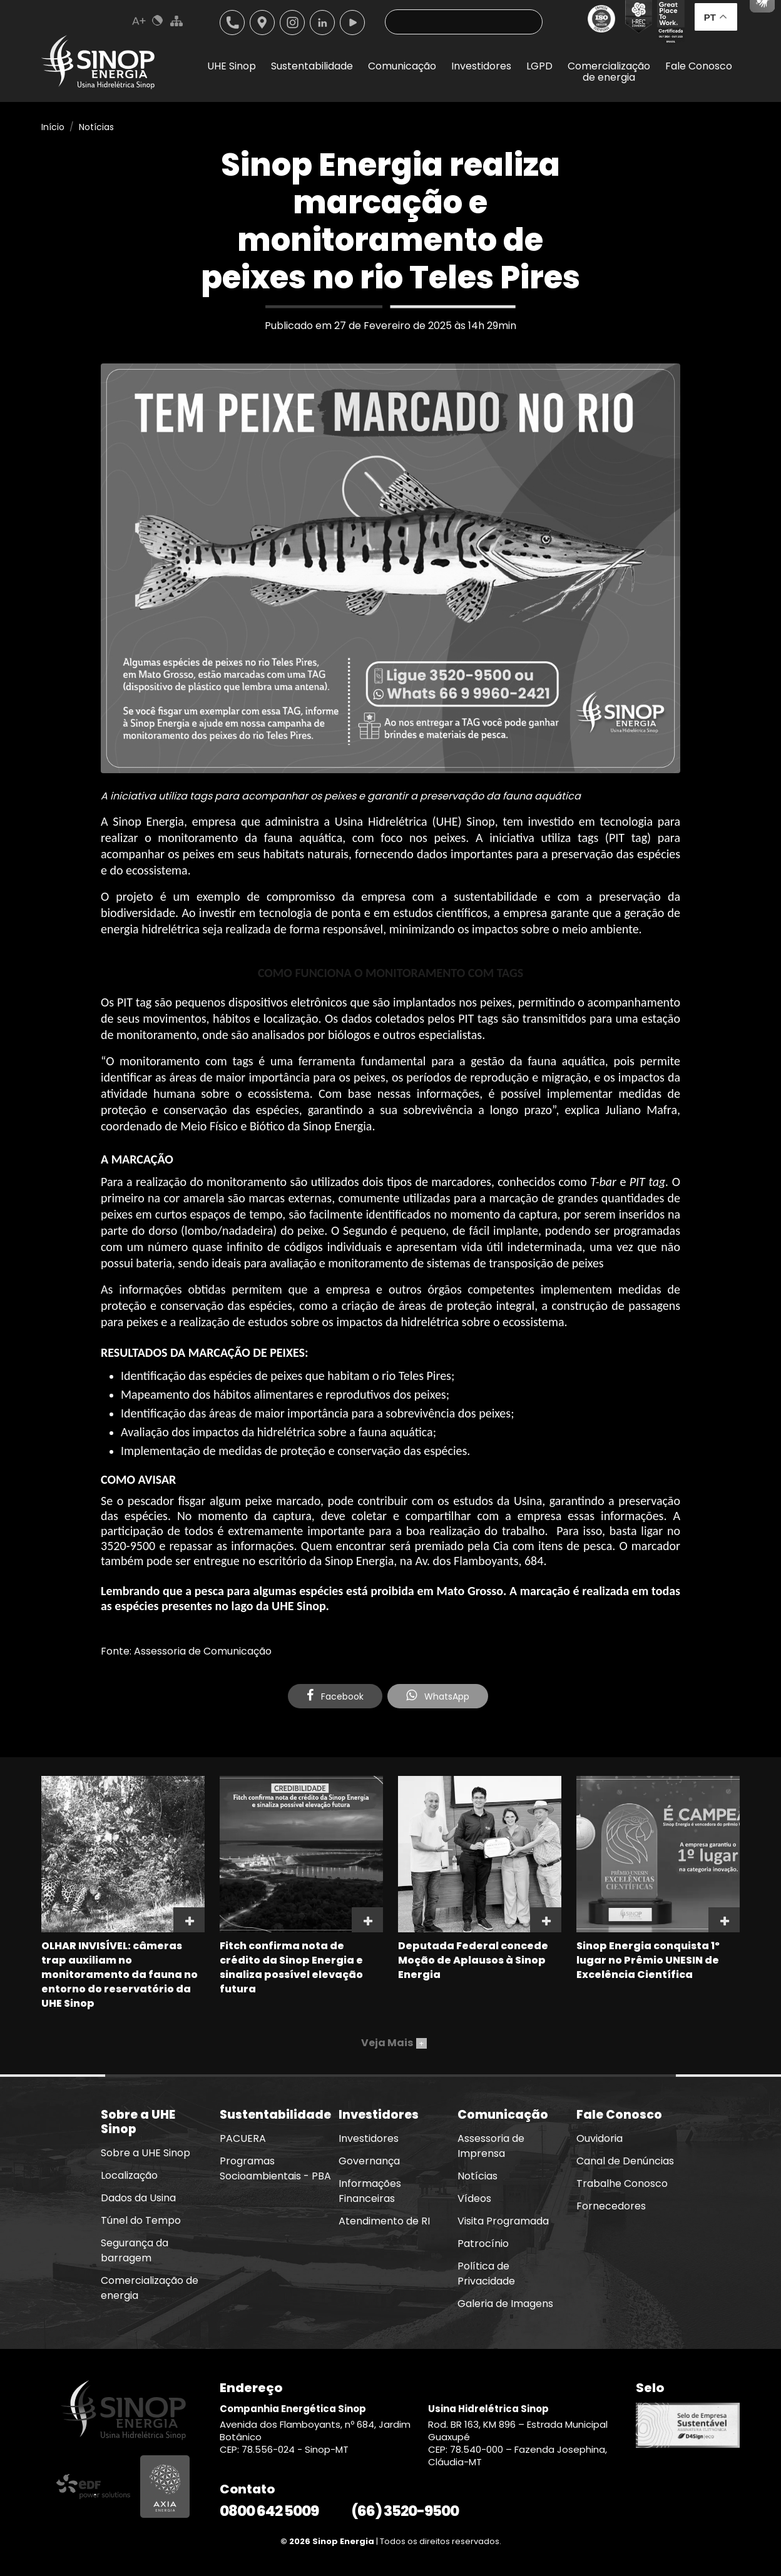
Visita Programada (503, 2221)
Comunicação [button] (402, 66)
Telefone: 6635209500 (232, 22)
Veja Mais (394, 2043)
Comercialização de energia (149, 2288)
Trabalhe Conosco (622, 2183)
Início (52, 127)
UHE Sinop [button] (231, 66)
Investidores (369, 2138)
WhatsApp (437, 1696)
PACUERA (243, 2138)
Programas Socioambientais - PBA (275, 2168)
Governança (369, 2161)
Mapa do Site (176, 21)
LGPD (539, 66)
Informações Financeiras (370, 2191)
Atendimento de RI (384, 2221)
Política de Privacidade (486, 2273)
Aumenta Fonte (139, 21)
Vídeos (474, 2198)
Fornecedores (611, 2206)
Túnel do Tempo (141, 2220)
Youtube (352, 22)
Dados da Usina (138, 2198)
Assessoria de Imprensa (490, 2146)
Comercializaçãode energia (609, 71)
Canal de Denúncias (625, 2161)
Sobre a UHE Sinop (145, 2153)
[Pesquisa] (464, 21)
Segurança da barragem (134, 2250)
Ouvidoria (599, 2138)
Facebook (335, 1696)
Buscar (522, 21)
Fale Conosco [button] (698, 66)
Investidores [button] (481, 66)
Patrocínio (483, 2243)
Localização (262, 22)
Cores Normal (158, 21)
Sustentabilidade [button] (312, 66)
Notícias (96, 127)
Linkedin (322, 22)
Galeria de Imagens (505, 2303)
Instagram (292, 22)
